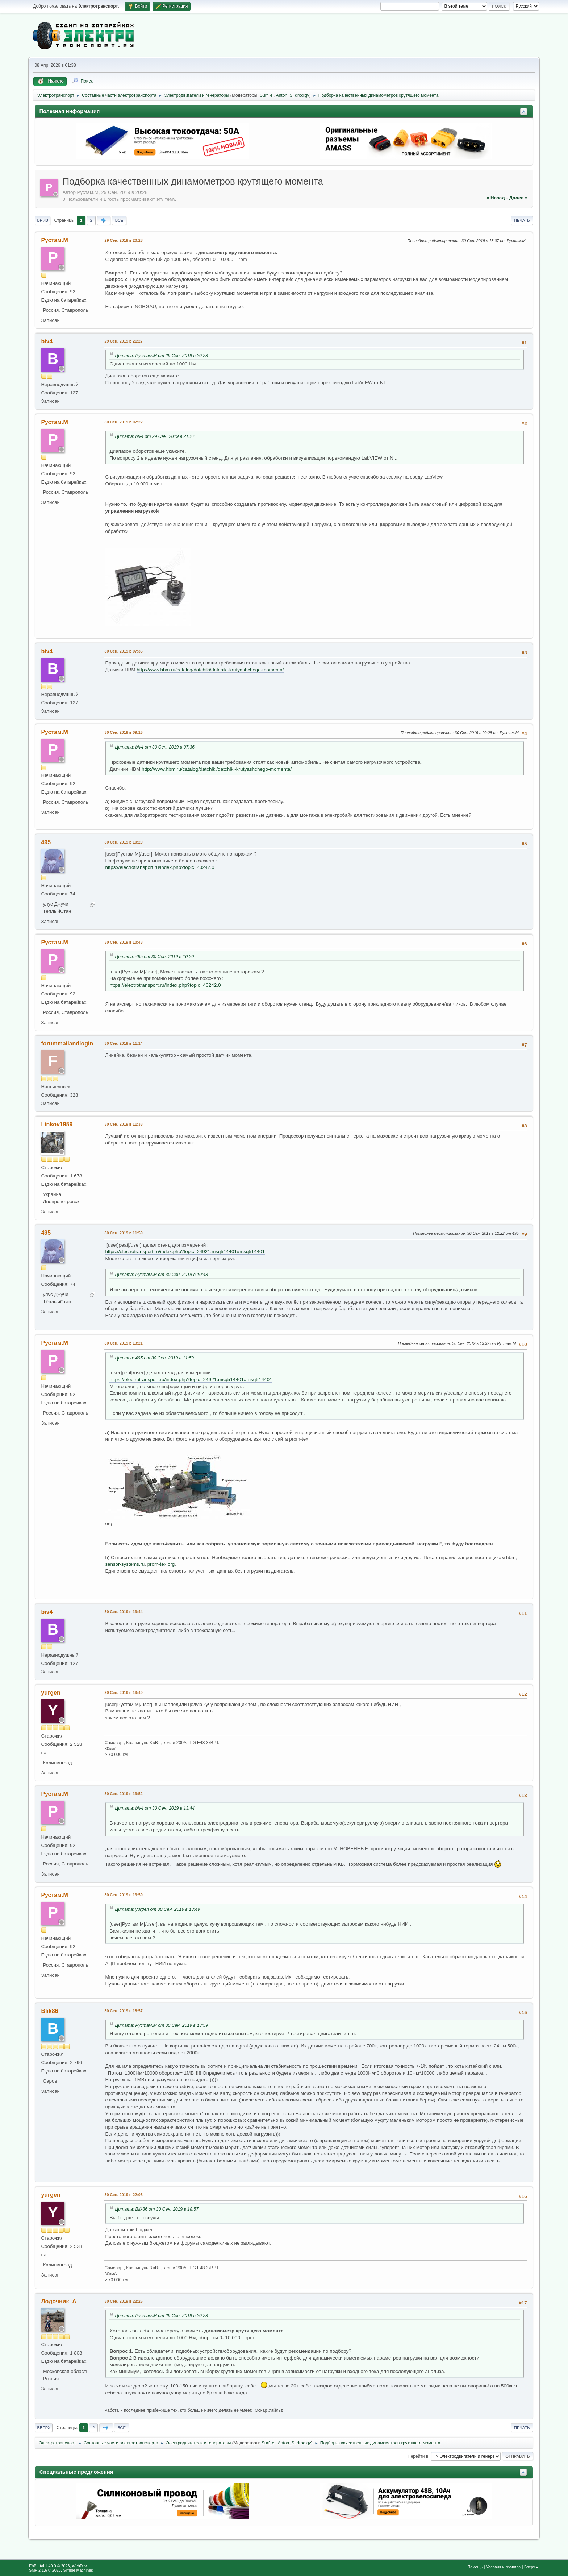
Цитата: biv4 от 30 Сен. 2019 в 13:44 (155, 1808)
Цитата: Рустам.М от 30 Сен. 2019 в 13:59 (161, 2025)
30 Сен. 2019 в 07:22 (123, 422)
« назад (495, 197)
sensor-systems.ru (125, 1564)
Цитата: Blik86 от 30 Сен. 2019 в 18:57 (157, 2209)
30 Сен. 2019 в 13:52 (123, 1794)
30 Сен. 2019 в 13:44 (123, 1612)
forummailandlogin (67, 1043)
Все (119, 220)
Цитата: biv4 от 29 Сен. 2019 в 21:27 (155, 436)
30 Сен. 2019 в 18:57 (123, 2011)
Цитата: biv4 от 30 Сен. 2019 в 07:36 (155, 747)
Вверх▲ (531, 2567)
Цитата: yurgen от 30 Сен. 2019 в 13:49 (157, 1909)
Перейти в (418, 2456)
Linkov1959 (56, 1124)
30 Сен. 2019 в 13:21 (123, 1343)
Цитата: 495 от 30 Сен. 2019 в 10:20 (154, 956)
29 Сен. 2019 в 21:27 (123, 341)
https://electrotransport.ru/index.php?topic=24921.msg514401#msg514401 (185, 1251)
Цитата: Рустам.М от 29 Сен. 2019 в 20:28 (161, 355)
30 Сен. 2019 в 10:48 (123, 942)
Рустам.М (54, 240)
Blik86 (49, 2011)
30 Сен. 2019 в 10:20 (123, 842)
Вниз (42, 220)
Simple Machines (78, 2570)
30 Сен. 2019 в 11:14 (123, 1043)
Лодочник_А (58, 2301)
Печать (522, 220)
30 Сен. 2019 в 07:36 (123, 651)
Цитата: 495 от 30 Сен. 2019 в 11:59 (154, 1358)
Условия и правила (503, 2567)
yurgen (50, 1693)
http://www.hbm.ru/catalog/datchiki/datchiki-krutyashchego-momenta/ (210, 669)
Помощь (475, 2567)
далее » (518, 197)
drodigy (302, 95)
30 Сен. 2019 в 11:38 (123, 1124)
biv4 (47, 341)
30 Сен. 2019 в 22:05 (123, 2194)
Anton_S (284, 95)
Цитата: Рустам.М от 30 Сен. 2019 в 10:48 (161, 1274)
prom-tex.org (161, 1564)
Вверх (43, 2428)
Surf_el (266, 95)
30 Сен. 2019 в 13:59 (123, 1895)
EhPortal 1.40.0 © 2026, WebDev (58, 2566)
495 (46, 842)
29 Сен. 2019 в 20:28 (123, 240)
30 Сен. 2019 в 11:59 (123, 1233)
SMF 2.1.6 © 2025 (45, 2570)
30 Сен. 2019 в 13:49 (123, 1692)
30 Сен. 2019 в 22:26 (123, 2301)
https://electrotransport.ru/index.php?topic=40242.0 (159, 867)
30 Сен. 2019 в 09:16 (123, 732)
